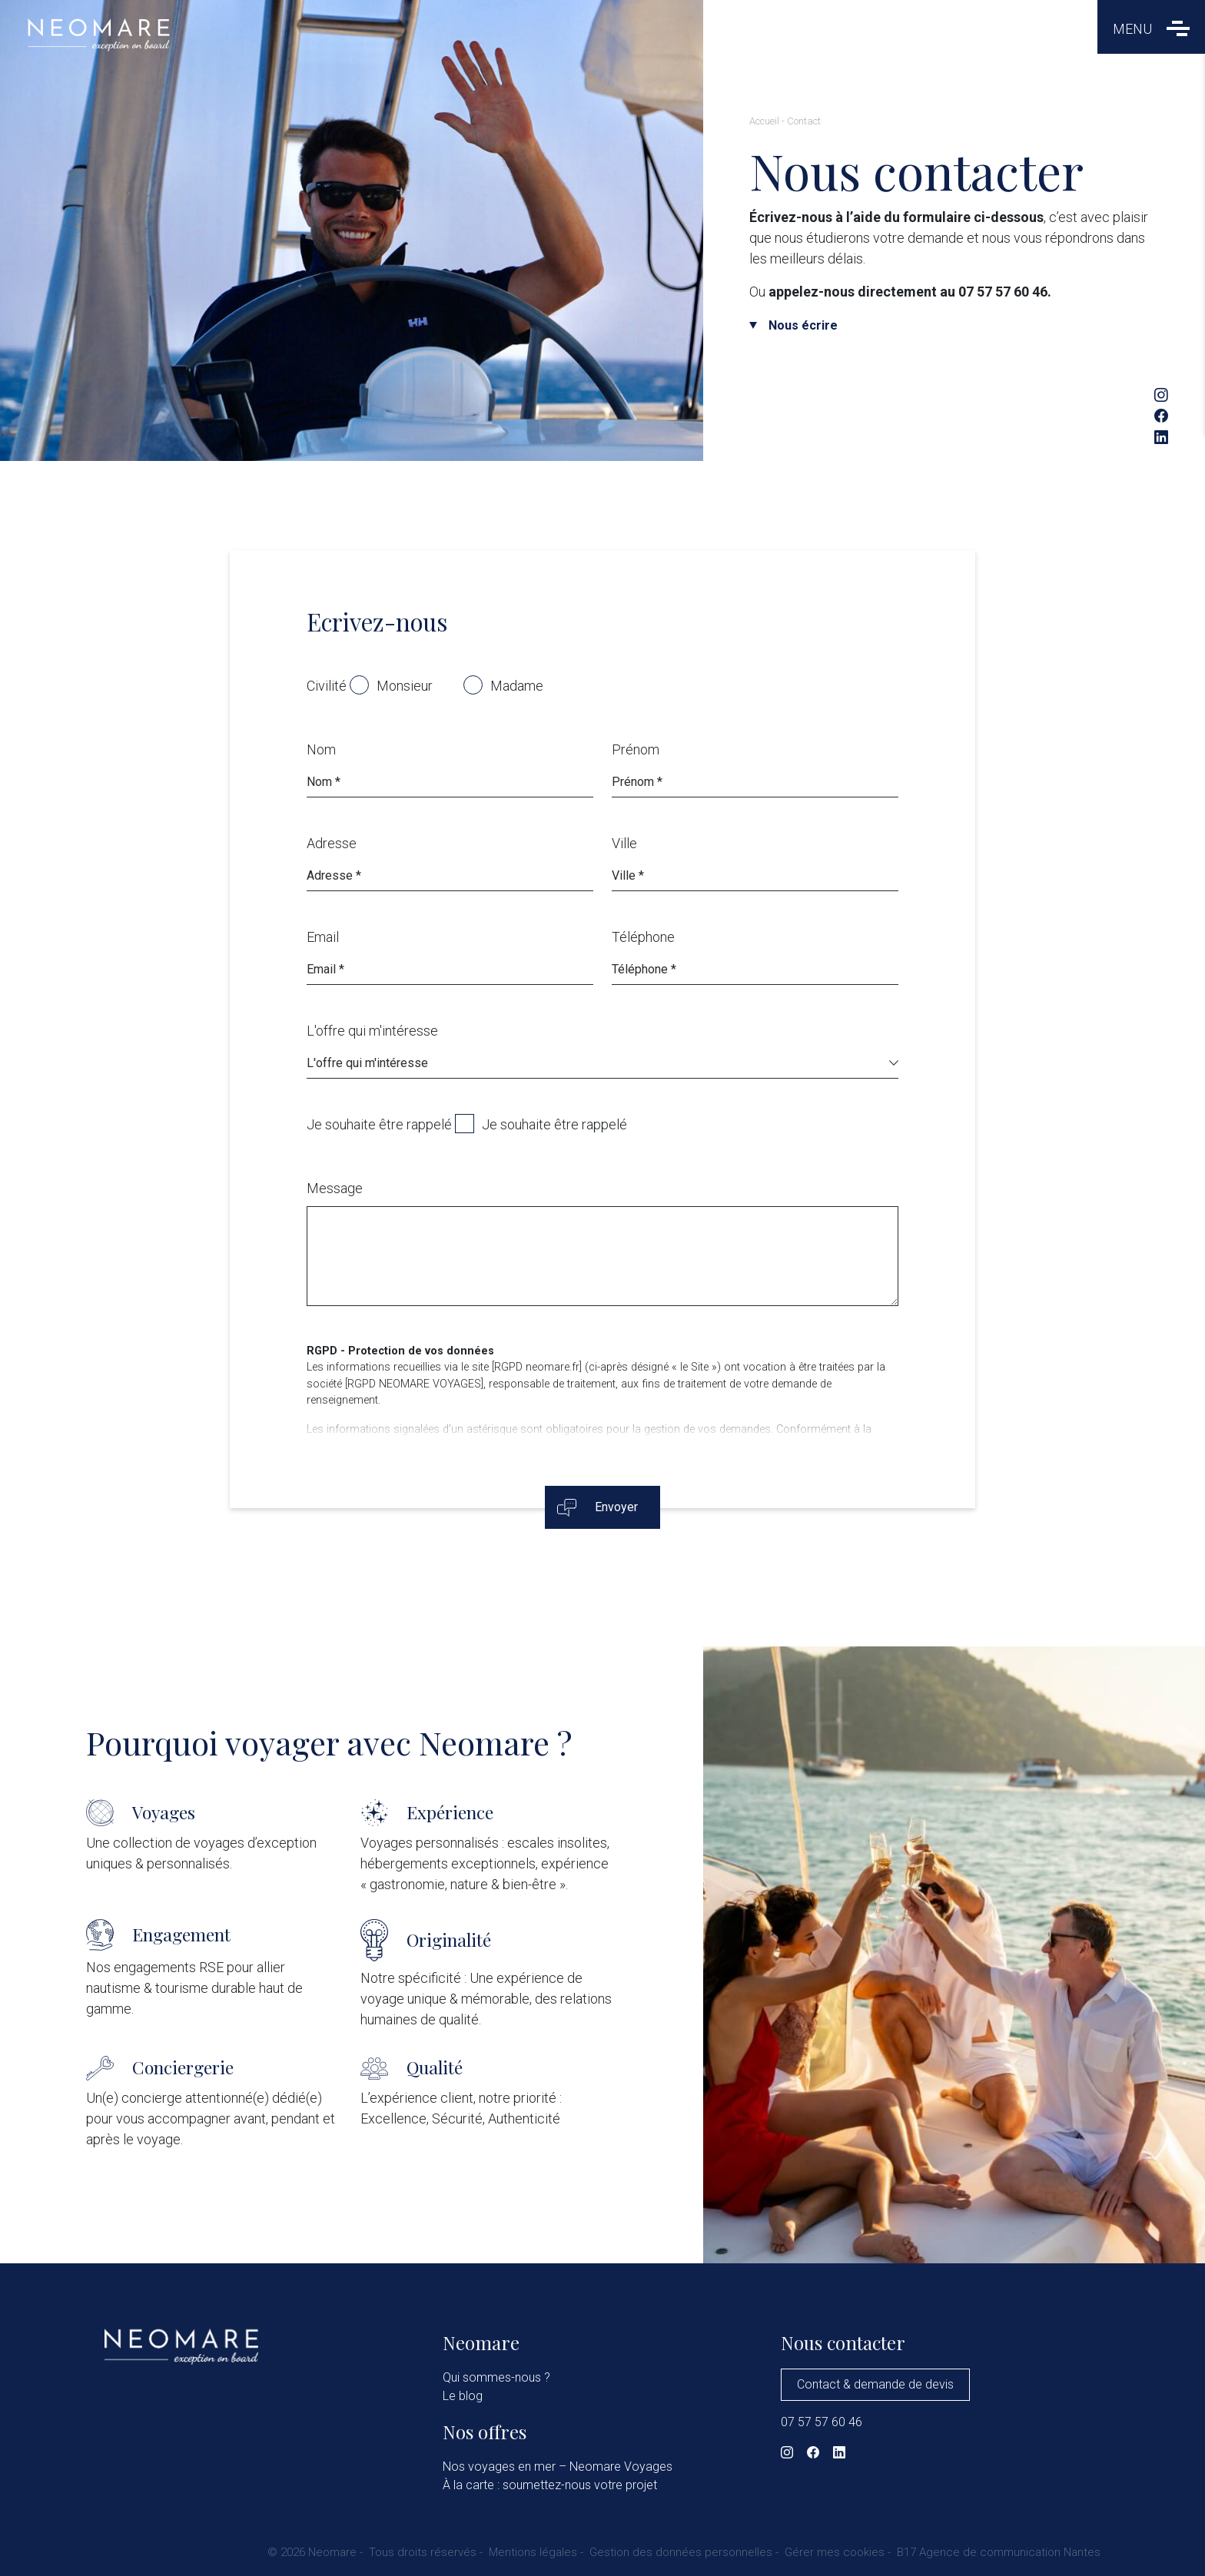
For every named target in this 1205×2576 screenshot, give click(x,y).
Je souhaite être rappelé (379, 1124)
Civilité (327, 686)
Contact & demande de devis (875, 2384)
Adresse (332, 843)
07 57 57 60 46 (821, 2422)
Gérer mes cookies (835, 2552)
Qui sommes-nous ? (496, 2377)
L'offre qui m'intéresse (372, 1031)
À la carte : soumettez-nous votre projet (550, 2485)
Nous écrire (803, 325)
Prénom (635, 749)
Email (323, 937)
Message (335, 1188)
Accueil (764, 121)
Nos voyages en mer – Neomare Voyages (557, 2466)
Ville (624, 843)
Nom (321, 749)
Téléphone (643, 937)
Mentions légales (533, 2552)
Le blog (463, 2396)
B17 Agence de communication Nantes (998, 2552)
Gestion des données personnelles (680, 2552)
